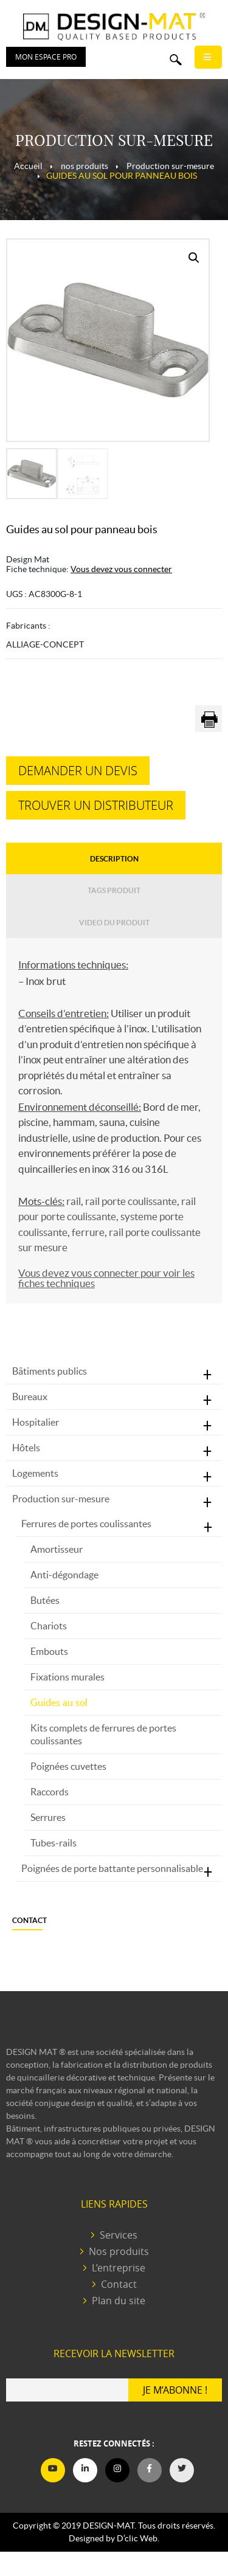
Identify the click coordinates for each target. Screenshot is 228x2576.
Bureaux (29, 1396)
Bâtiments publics (49, 1371)
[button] (194, 258)
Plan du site (118, 2301)
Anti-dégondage (64, 1574)
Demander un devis (77, 770)
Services (118, 2235)
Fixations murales (67, 1676)
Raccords (49, 1791)
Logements (35, 1473)
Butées (45, 1600)
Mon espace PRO (46, 57)
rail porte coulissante (131, 1201)
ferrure (88, 1232)
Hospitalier (35, 1422)
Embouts (49, 1651)
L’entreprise (118, 2268)
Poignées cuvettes (68, 1766)
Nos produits (119, 2251)
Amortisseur (56, 1549)
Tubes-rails (53, 1842)
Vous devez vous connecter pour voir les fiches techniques (106, 1278)
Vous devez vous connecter (121, 569)
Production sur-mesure (60, 1498)
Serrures (48, 1817)
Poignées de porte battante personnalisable (112, 1868)
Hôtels (26, 1447)
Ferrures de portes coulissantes (86, 1523)
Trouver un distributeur (95, 805)
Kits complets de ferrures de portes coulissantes (103, 1734)
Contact (29, 1920)
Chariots (48, 1625)
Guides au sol (59, 1702)
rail (73, 1201)
